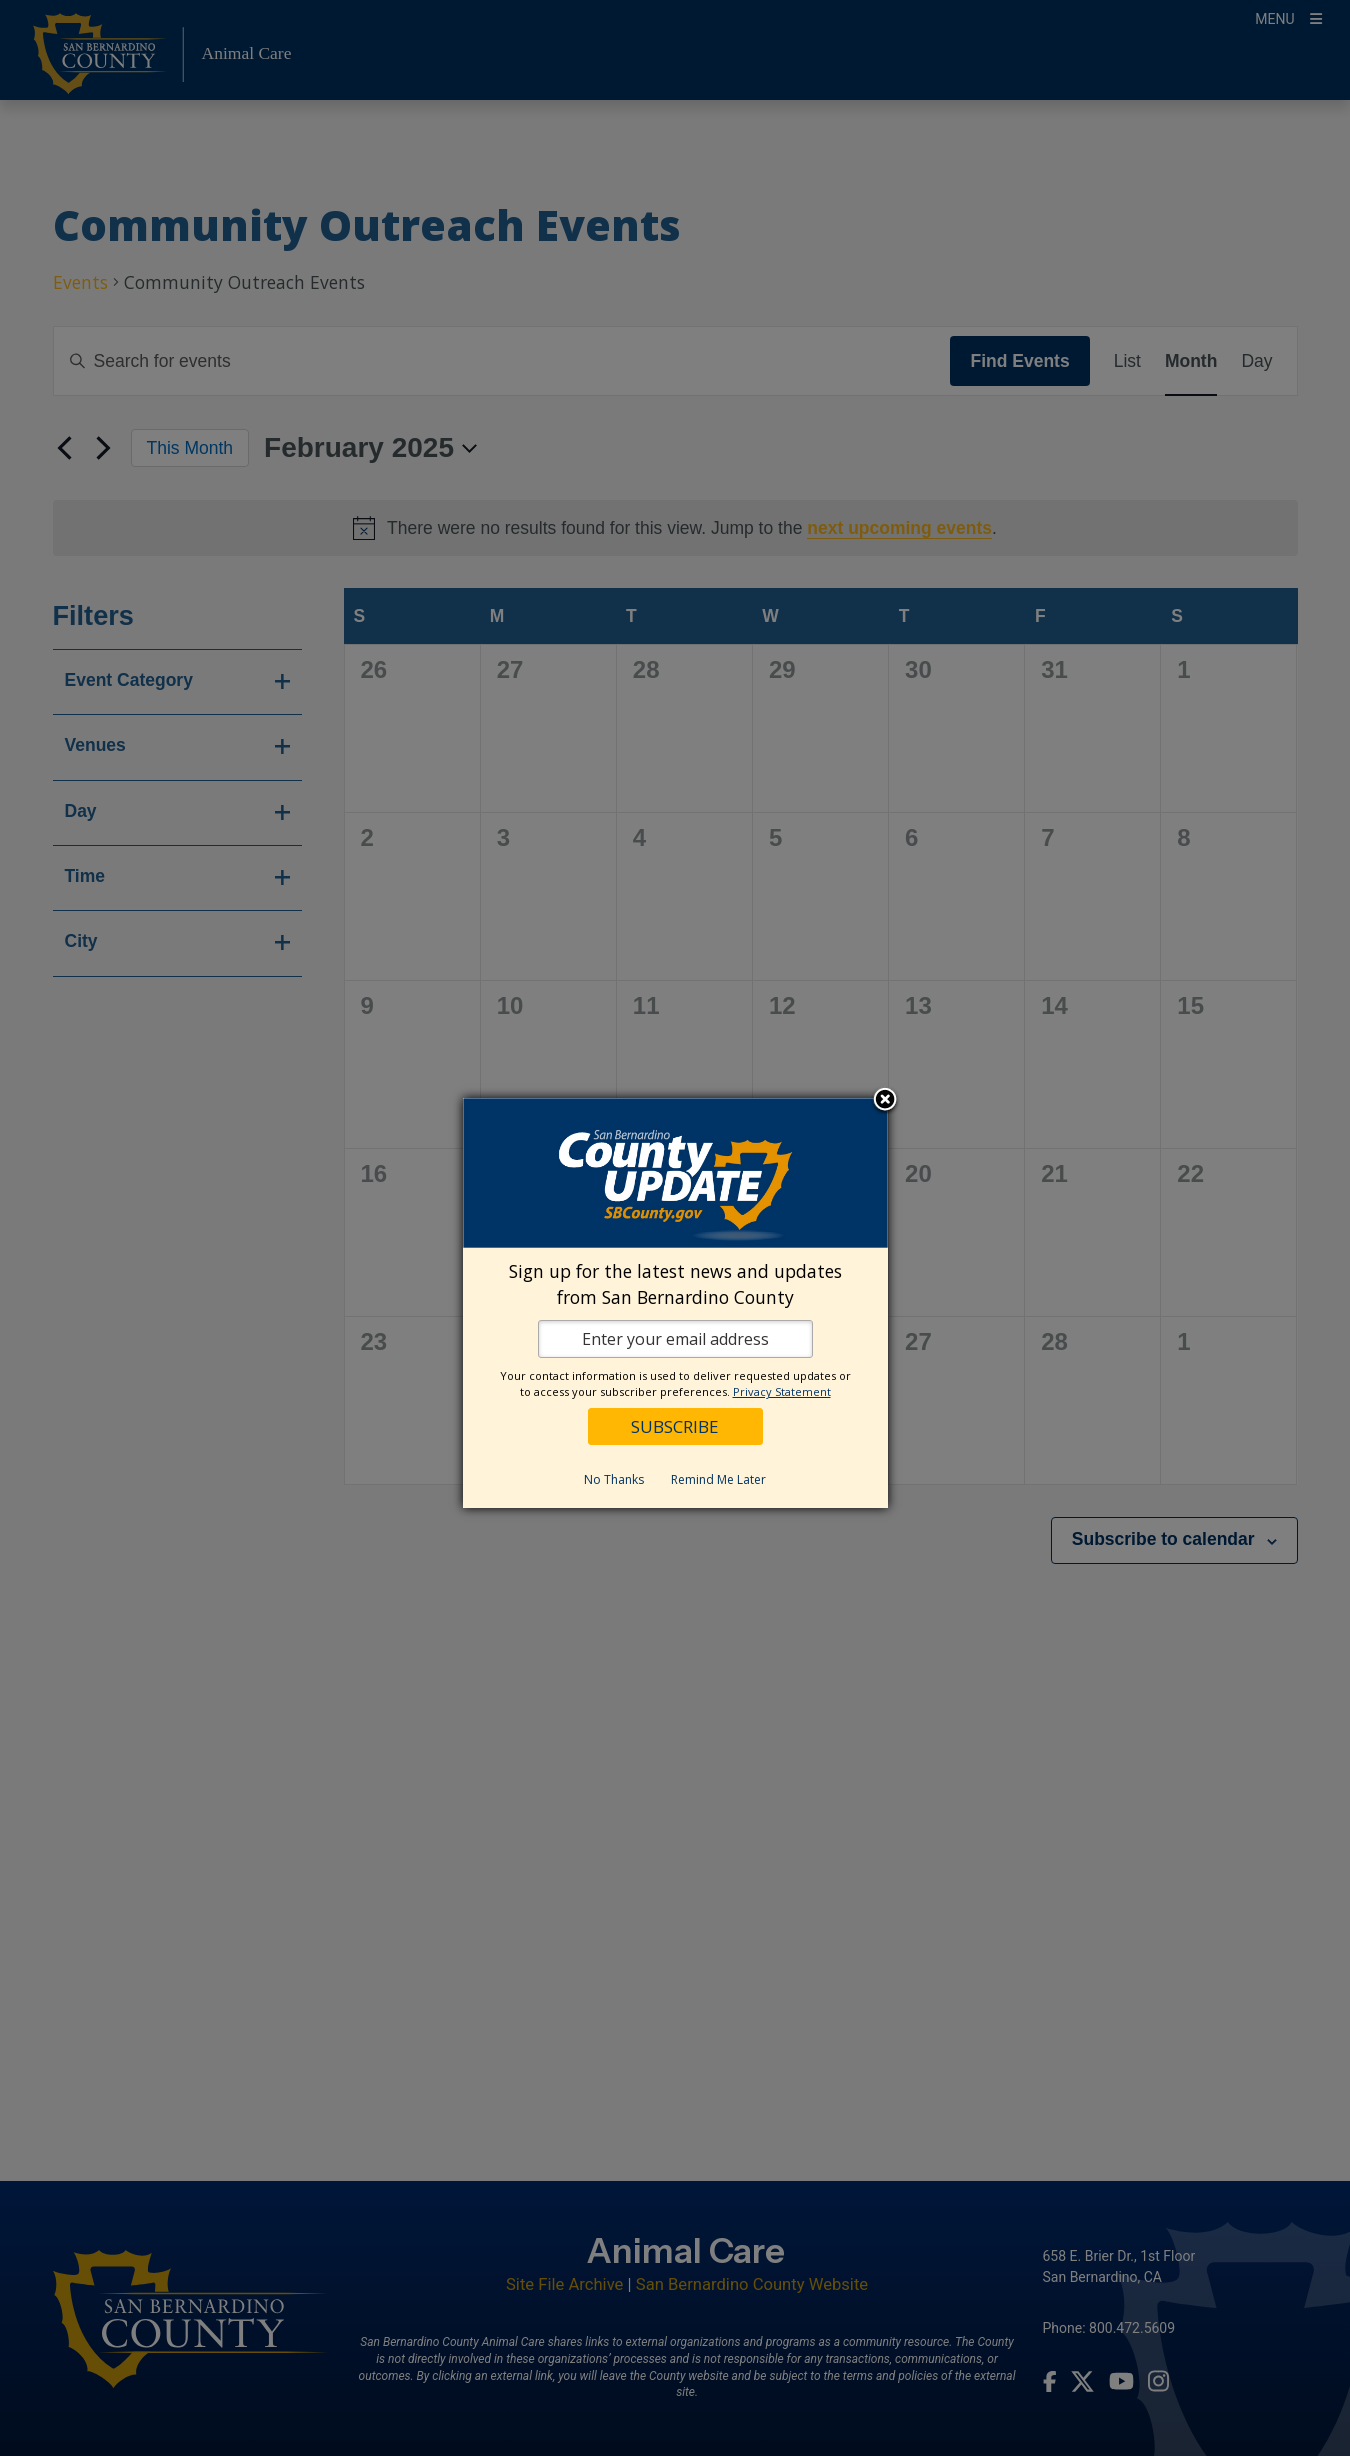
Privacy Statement (782, 1391)
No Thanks (614, 1479)
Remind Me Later (718, 1479)
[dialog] (675, 1303)
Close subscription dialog (885, 1101)
